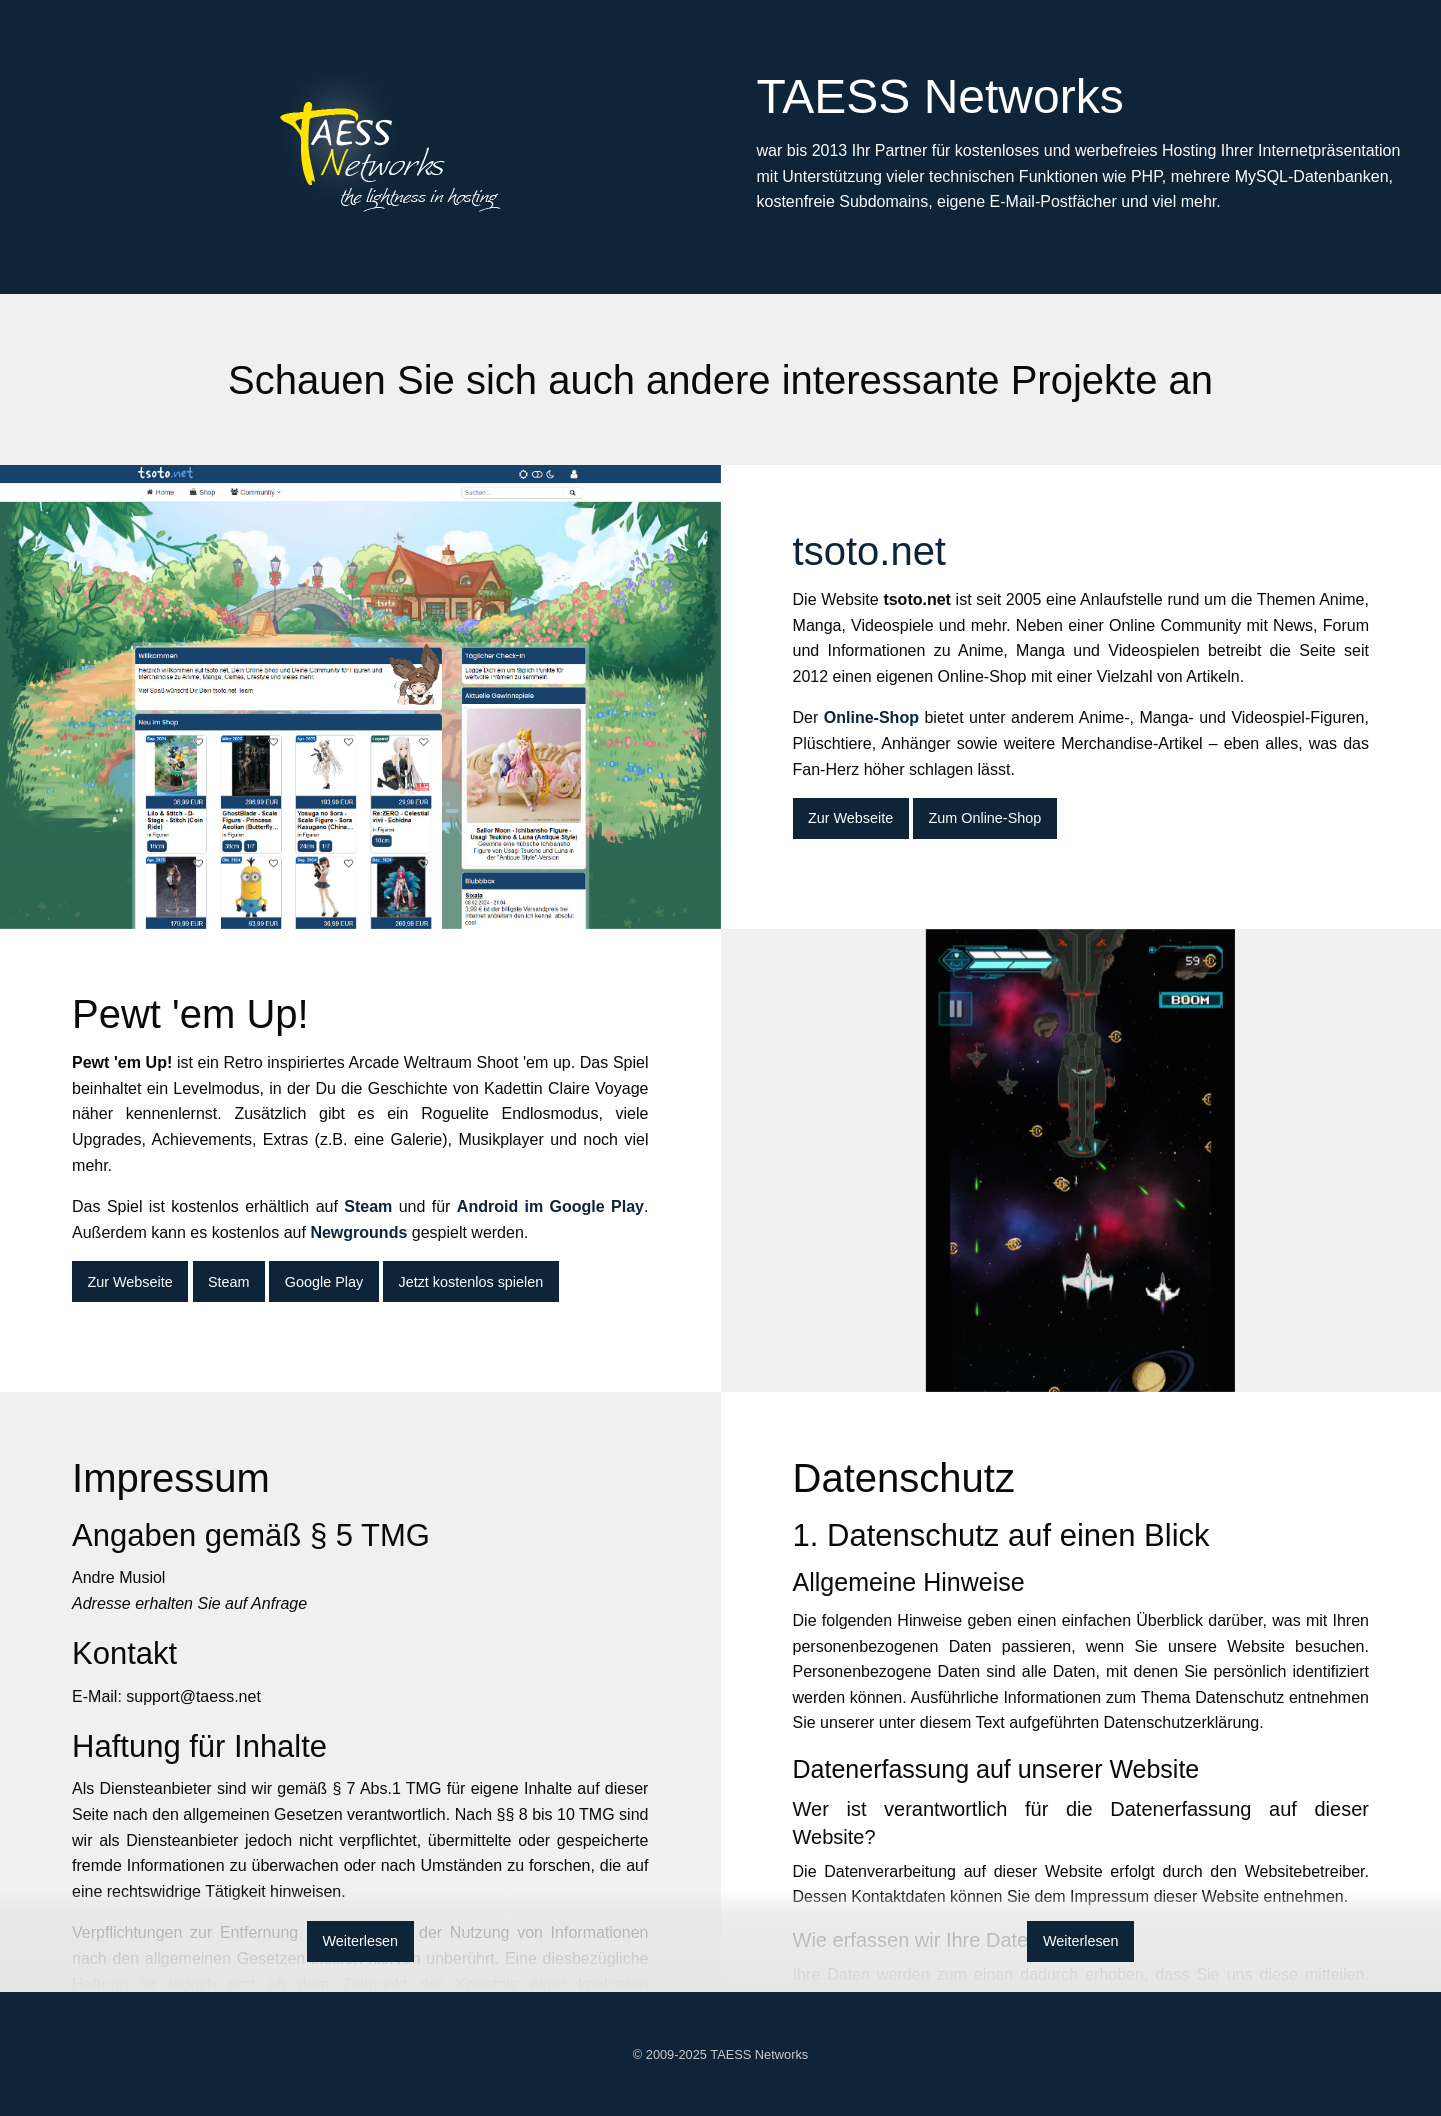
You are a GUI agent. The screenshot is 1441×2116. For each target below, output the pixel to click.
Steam (229, 1282)
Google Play (324, 1282)
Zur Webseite (850, 818)
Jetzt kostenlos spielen (470, 1282)
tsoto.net (360, 696)
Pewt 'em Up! (1081, 1160)
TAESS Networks (759, 2054)
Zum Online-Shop (984, 818)
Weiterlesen (360, 1941)
